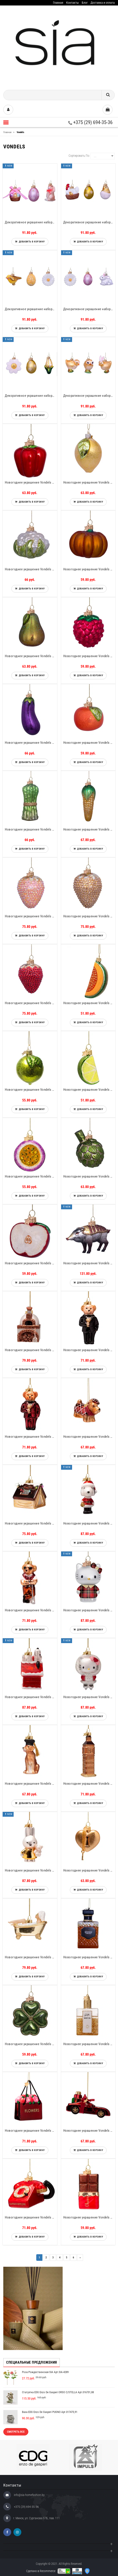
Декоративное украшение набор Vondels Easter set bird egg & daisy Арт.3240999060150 (31, 309)
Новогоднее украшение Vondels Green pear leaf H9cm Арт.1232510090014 (31, 656)
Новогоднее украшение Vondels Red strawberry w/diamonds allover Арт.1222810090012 (31, 1003)
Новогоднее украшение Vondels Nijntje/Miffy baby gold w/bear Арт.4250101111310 (31, 1870)
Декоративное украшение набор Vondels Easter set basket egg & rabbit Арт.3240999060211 (31, 222)
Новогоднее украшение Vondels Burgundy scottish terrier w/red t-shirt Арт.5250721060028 (89, 1437)
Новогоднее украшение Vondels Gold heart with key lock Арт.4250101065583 (89, 1870)
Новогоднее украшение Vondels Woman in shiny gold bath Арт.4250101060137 (31, 1957)
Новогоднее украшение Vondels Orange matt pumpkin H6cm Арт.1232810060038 (89, 569)
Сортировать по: (79, 155)
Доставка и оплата (103, 2)
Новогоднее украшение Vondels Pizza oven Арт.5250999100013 (31, 1350)
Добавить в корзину (31, 241)
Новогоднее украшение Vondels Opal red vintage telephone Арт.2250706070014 (31, 2217)
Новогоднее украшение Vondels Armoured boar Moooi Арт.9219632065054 (89, 1263)
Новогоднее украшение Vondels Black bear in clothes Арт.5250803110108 (89, 1350)
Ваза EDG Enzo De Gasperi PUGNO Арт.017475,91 (49, 2412)
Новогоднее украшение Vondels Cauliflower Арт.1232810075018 (31, 569)
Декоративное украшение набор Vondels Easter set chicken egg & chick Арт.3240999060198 (89, 222)
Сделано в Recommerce (40, 2571)
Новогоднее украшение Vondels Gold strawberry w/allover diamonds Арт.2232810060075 (89, 916)
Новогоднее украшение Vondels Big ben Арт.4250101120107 (89, 1784)
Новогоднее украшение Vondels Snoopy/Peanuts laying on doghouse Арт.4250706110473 (31, 1697)
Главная (58, 2)
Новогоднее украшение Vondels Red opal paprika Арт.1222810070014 (31, 482)
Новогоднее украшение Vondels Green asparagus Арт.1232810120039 (31, 829)
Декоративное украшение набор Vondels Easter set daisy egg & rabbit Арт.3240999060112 (89, 309)
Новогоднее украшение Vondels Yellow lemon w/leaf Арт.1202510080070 (89, 482)
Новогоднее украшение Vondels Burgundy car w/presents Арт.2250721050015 (89, 2131)
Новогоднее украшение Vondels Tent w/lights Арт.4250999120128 (31, 1523)
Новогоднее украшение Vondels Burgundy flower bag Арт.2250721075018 (31, 2131)
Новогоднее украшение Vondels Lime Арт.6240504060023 (31, 1090)
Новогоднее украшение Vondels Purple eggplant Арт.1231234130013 (31, 743)
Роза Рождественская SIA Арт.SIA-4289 (45, 2372)
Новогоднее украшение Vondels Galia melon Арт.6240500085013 (89, 1003)
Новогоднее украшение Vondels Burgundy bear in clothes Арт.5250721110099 (31, 1437)
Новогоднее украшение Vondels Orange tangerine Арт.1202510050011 (89, 743)
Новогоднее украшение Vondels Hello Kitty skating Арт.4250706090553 (89, 1697)
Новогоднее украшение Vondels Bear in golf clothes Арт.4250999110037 (31, 1610)
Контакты (72, 2)
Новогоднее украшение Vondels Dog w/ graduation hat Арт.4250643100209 (31, 1784)
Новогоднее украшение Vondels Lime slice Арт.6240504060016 (89, 1090)
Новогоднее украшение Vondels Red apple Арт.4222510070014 (31, 1263)
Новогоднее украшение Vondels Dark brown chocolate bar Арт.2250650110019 (89, 2217)
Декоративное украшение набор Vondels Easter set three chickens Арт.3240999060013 (89, 396)
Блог (85, 2)
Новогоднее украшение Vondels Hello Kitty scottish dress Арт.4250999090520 (89, 1610)
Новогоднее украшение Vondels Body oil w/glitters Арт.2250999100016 (89, 2044)
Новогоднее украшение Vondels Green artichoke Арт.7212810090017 (89, 1176)
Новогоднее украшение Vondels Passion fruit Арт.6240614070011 (31, 1176)
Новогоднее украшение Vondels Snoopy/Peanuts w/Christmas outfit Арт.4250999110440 (89, 1523)
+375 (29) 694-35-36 (90, 122)
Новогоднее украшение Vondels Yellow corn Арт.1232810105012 (89, 829)
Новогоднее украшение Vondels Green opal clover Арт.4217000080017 (31, 2044)
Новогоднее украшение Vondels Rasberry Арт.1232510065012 (89, 656)
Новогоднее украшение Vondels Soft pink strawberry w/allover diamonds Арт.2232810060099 (31, 916)
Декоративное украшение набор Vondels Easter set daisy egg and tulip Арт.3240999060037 (31, 396)
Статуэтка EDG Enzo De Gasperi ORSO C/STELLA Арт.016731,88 (58, 2392)
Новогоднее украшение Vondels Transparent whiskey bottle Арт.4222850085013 (89, 1957)
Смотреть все (16, 2431)
